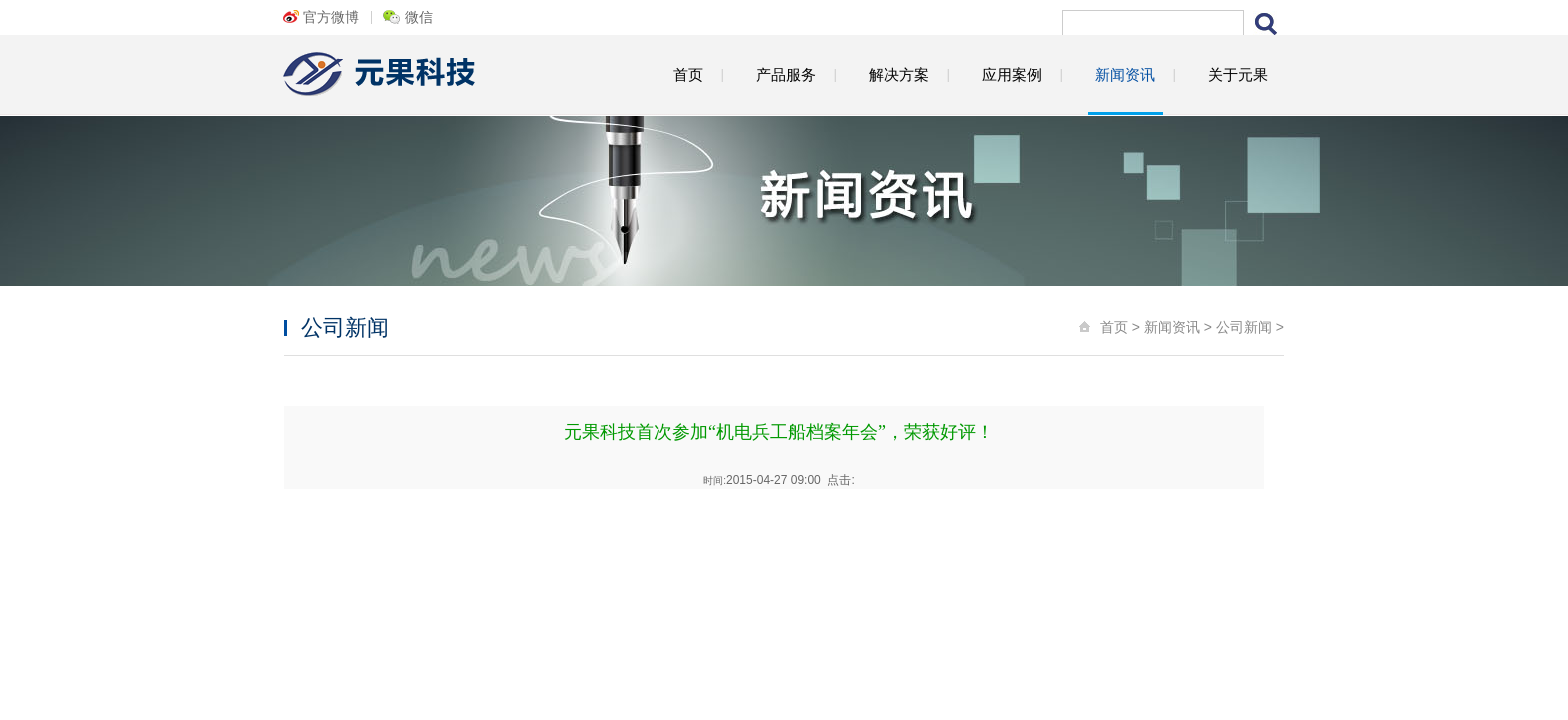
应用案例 (1012, 75)
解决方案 (899, 75)
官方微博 (331, 17)
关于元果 (1238, 75)
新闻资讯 (1125, 75)
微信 (419, 17)
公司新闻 (1244, 327)
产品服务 (786, 75)
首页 (688, 75)
